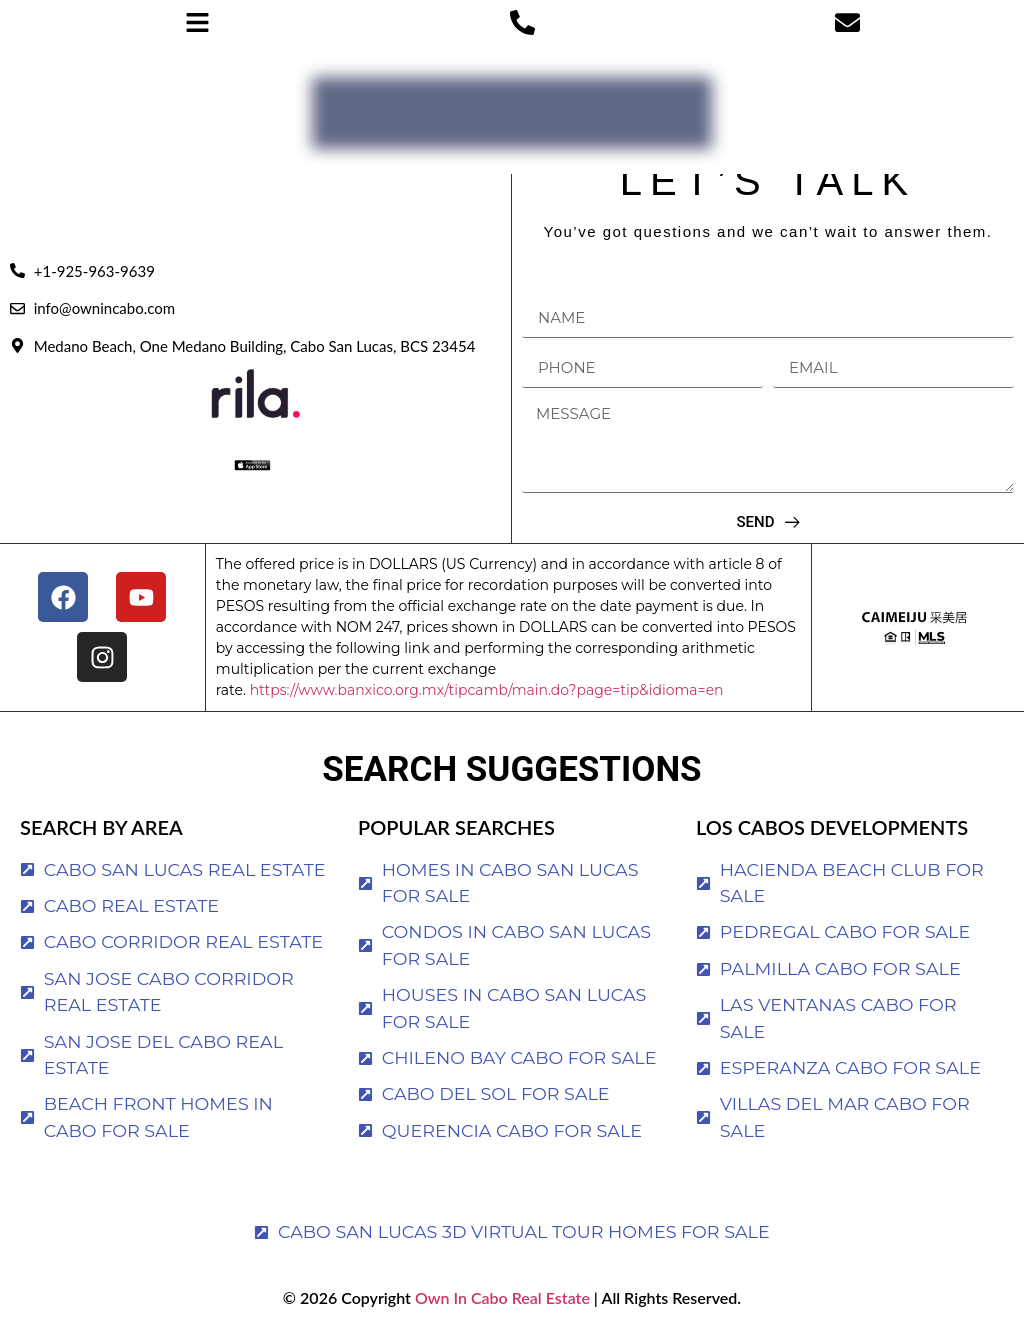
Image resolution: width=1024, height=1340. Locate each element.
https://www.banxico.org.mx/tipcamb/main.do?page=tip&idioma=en (487, 690)
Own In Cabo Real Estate (500, 1297)
